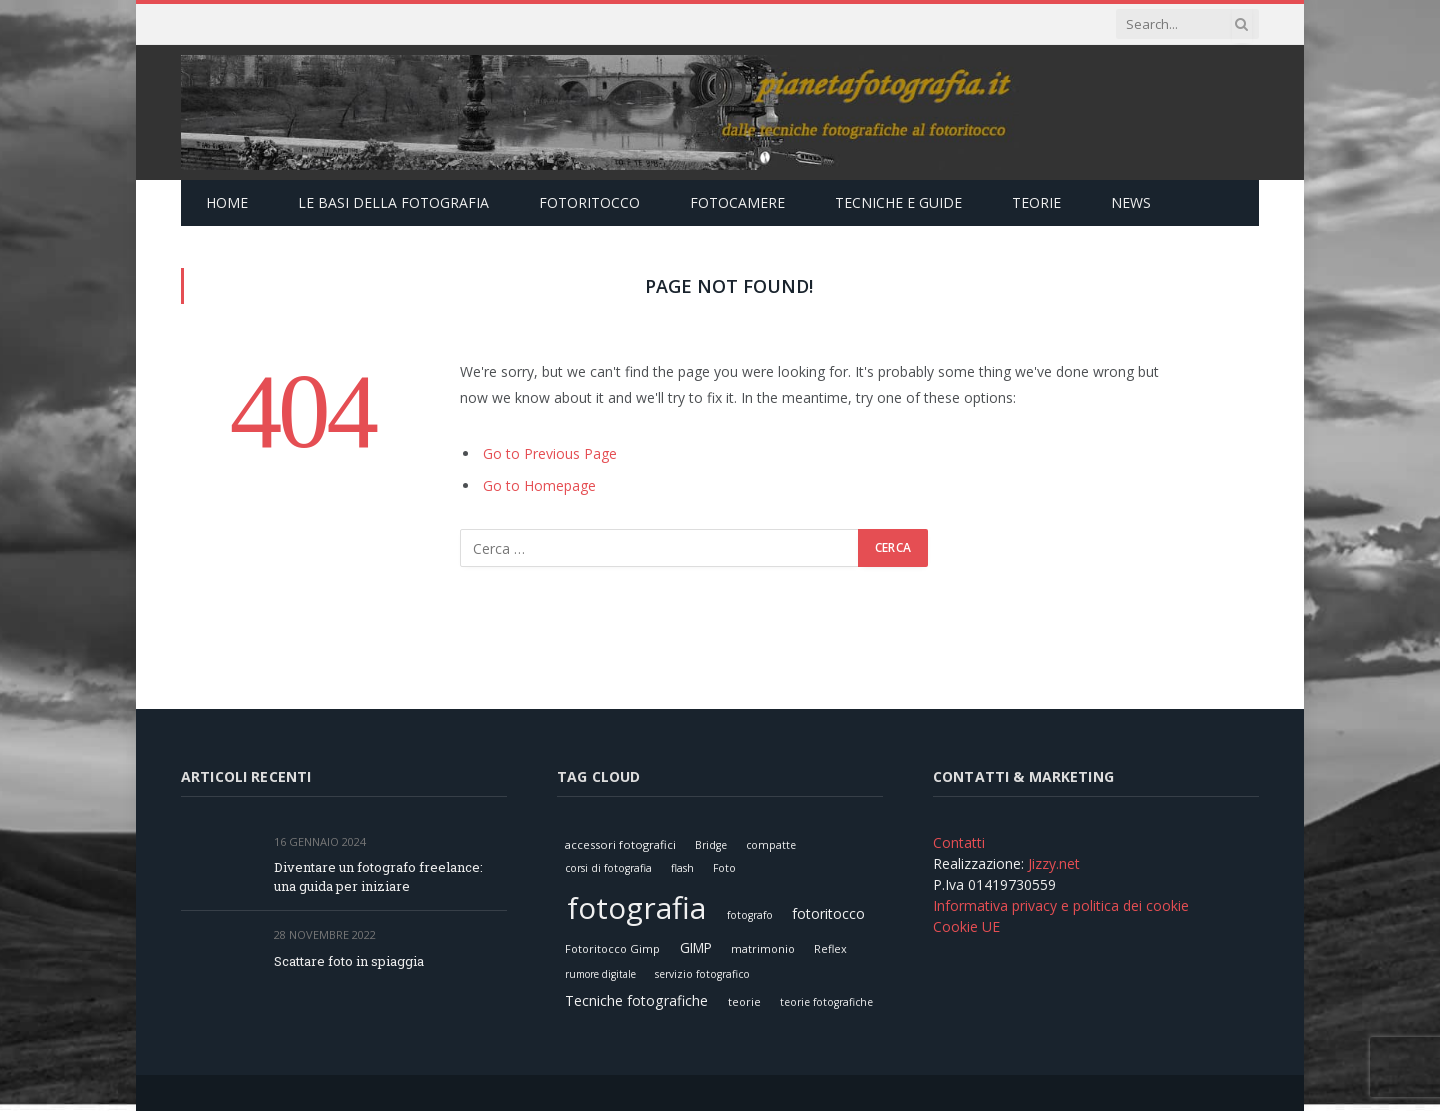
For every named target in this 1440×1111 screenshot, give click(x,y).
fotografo (750, 915)
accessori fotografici (620, 844)
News (1131, 202)
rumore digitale (600, 974)
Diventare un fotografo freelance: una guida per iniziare (378, 876)
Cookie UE (966, 926)
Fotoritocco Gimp (612, 948)
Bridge (711, 845)
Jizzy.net (1054, 863)
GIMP (696, 947)
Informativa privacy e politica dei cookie (1061, 905)
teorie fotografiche (826, 1002)
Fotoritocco (589, 202)
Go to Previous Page (550, 453)
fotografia (636, 907)
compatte (771, 845)
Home (227, 202)
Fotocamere (737, 202)
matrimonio (763, 948)
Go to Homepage (539, 485)
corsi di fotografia (608, 868)
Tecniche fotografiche (636, 1000)
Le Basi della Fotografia (393, 202)
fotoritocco (828, 913)
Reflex (830, 948)
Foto (724, 868)
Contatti (959, 842)
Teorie (1036, 202)
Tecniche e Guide (898, 202)
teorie (744, 1001)
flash (682, 868)
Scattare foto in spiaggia (349, 961)
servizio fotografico (702, 974)
